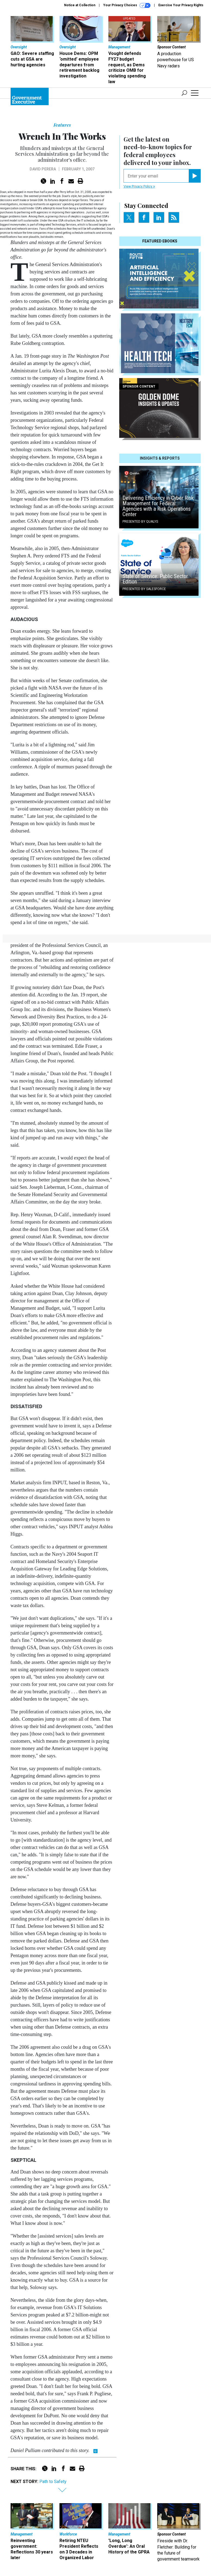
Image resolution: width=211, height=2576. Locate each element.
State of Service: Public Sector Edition (155, 579)
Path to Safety (53, 2481)
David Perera (43, 169)
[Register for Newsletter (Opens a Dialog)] (194, 175)
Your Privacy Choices (126, 5)
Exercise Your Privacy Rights (180, 5)
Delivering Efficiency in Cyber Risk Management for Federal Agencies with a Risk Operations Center (158, 506)
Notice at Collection (79, 5)
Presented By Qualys (140, 521)
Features (62, 125)
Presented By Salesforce (144, 589)
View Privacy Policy (139, 186)
